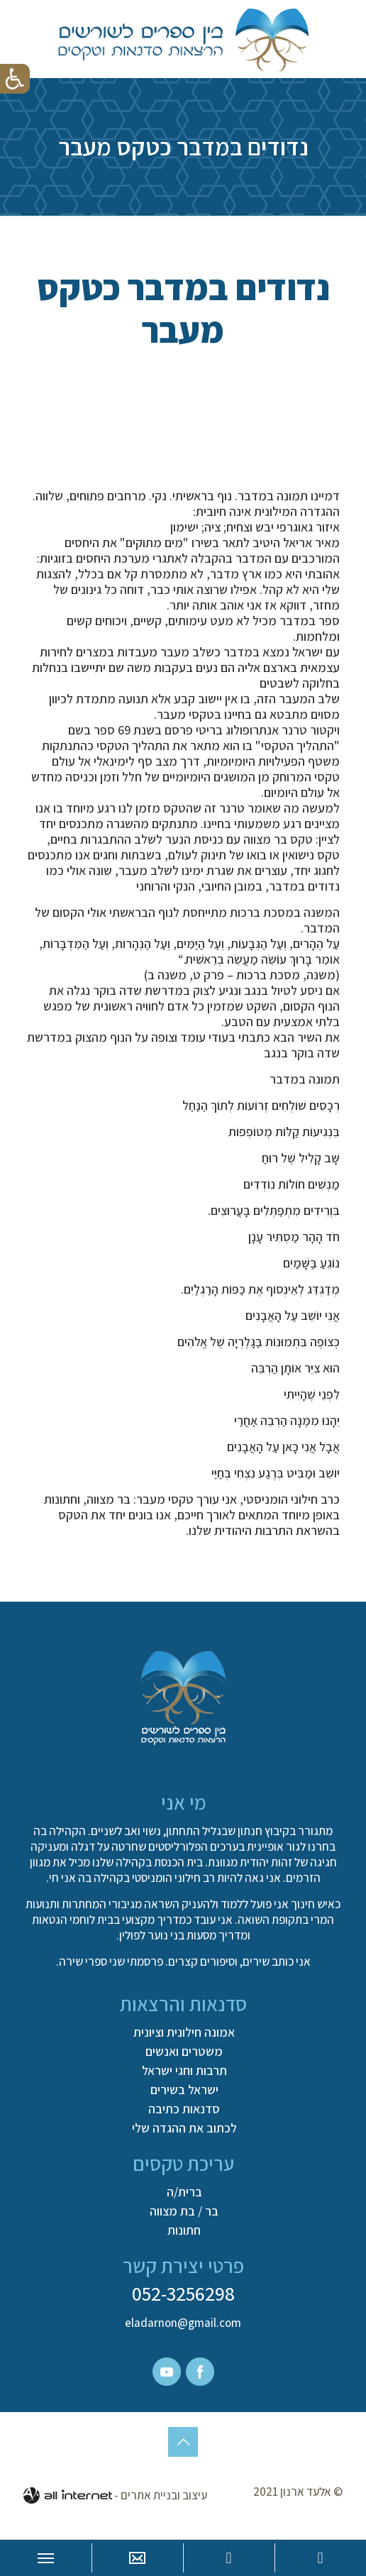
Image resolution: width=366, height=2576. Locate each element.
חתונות (184, 2230)
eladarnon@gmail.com (183, 2322)
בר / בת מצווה (184, 2211)
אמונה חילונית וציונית (184, 2032)
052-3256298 (183, 2293)
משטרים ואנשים (184, 2051)
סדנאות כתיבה (184, 2109)
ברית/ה (184, 2192)
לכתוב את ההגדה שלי (184, 2128)
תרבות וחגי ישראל (184, 2071)
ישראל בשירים (184, 2090)
